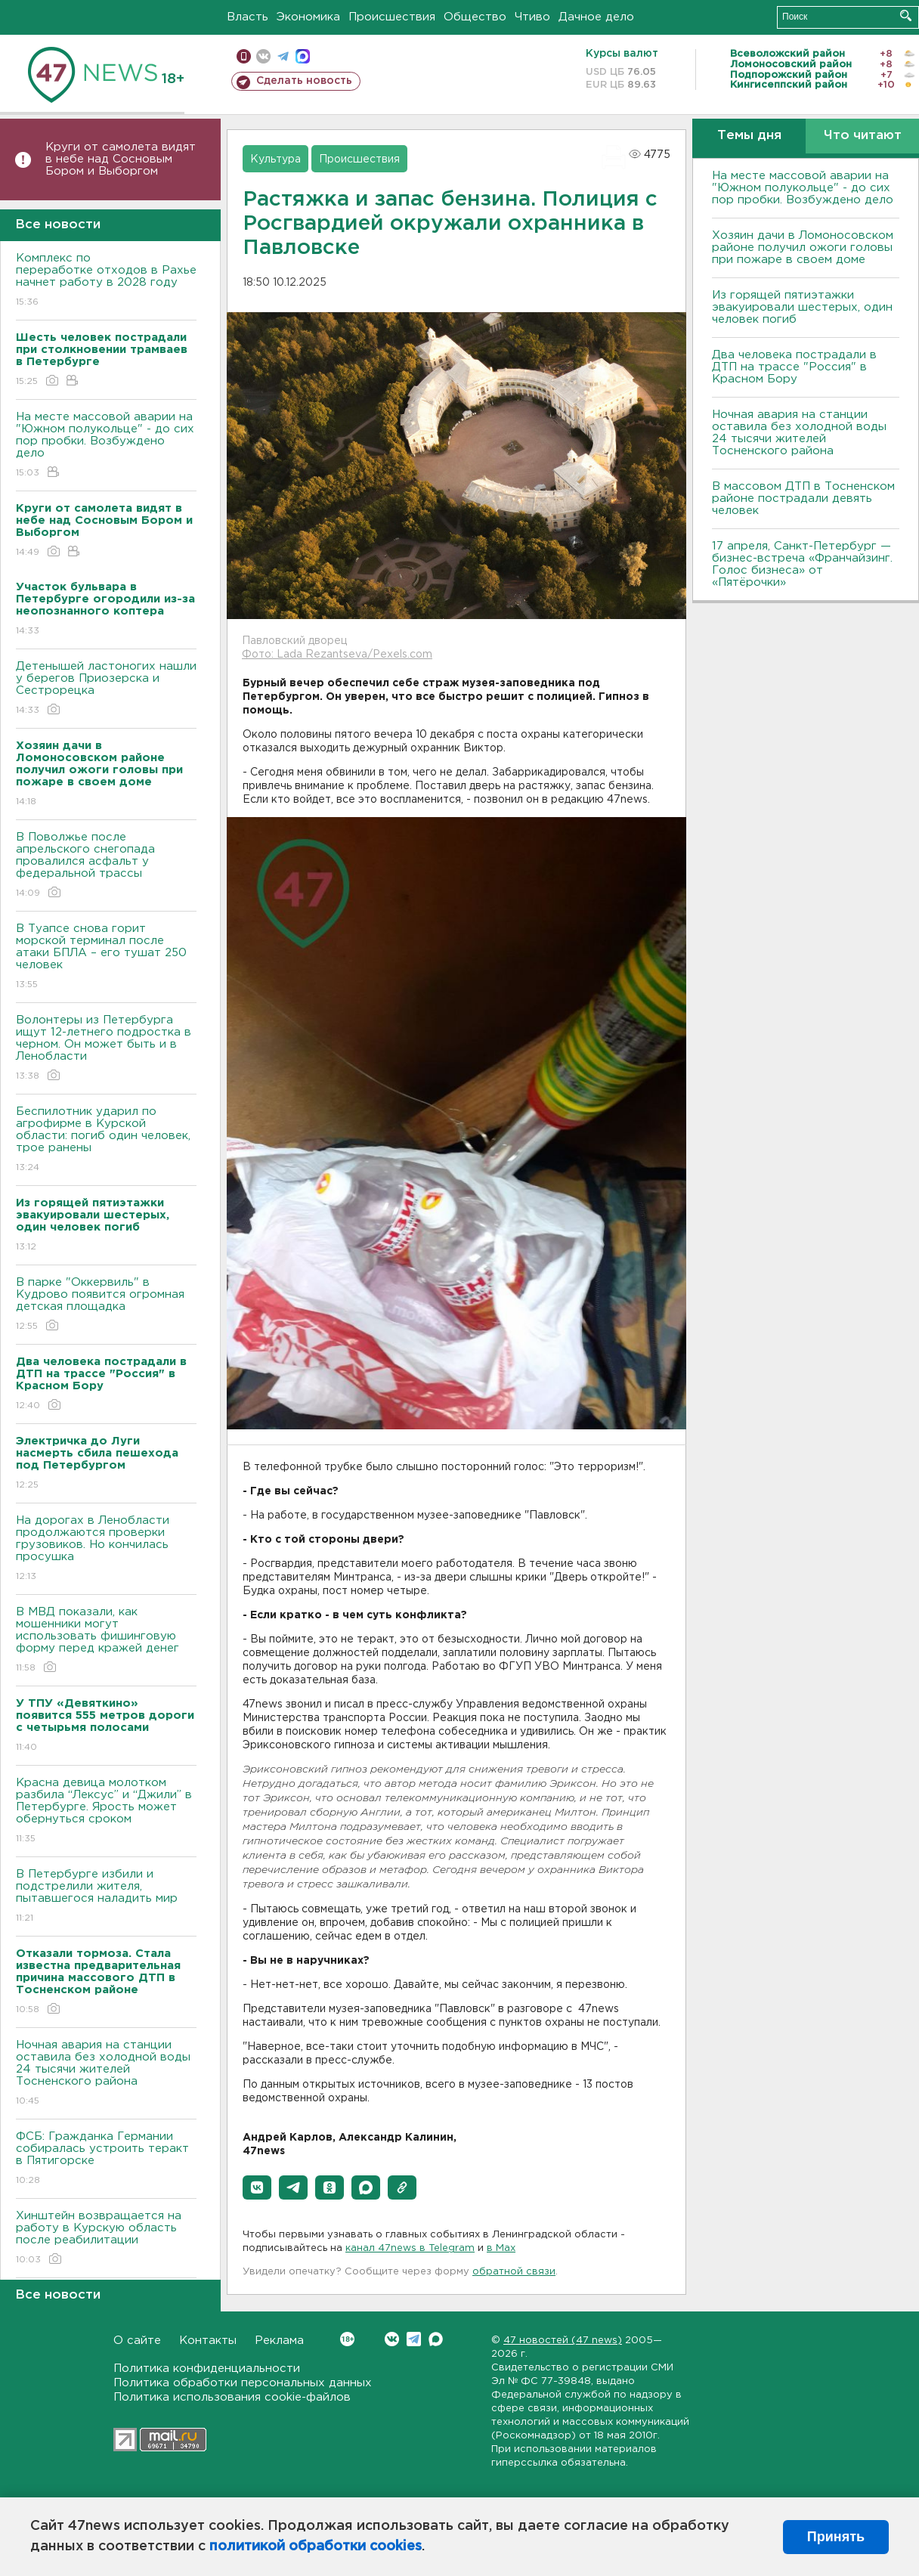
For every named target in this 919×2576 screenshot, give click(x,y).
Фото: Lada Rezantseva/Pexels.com (337, 654)
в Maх (501, 2248)
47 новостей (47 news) (562, 2340)
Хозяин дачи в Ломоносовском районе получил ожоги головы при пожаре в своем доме (802, 248)
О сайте (137, 2340)
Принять (836, 2536)
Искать (905, 15)
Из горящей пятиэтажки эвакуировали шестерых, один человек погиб (802, 307)
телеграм (283, 56)
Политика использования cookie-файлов (232, 2397)
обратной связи (513, 2272)
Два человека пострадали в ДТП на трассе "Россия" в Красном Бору (794, 367)
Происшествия (391, 17)
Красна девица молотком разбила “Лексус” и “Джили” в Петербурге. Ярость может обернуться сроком (106, 1811)
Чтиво (532, 17)
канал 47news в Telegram (410, 2248)
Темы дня (749, 135)
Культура (275, 159)
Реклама (279, 2340)
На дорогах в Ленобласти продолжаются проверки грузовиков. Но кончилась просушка (106, 1549)
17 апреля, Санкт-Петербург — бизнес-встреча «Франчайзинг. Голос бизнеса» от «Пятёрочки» (802, 564)
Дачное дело (596, 17)
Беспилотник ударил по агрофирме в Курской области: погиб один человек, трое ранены (106, 1140)
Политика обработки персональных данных (242, 2383)
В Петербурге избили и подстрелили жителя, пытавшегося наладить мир (106, 1896)
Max (436, 2339)
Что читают (863, 135)
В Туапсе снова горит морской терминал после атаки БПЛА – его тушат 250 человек (106, 957)
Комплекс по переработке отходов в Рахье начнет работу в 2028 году (106, 280)
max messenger (303, 56)
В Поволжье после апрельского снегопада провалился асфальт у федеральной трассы (106, 865)
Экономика (308, 17)
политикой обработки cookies (315, 2546)
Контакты (208, 2340)
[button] (257, 2187)
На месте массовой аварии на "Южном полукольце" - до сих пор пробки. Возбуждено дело (106, 445)
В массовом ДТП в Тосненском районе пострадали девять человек (803, 498)
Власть (247, 17)
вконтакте (263, 56)
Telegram (414, 2339)
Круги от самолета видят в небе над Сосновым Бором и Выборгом (120, 159)
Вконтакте (347, 2339)
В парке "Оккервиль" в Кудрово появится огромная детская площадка (106, 1305)
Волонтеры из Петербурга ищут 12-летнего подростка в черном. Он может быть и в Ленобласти (106, 1048)
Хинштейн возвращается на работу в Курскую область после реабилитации (106, 2238)
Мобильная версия (244, 56)
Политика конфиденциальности (206, 2368)
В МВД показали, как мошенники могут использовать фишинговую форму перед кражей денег (106, 1640)
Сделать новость (304, 80)
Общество (475, 17)
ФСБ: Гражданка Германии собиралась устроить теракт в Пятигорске (106, 2159)
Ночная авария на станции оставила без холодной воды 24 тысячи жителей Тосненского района (106, 2073)
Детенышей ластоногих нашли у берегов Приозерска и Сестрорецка (106, 689)
